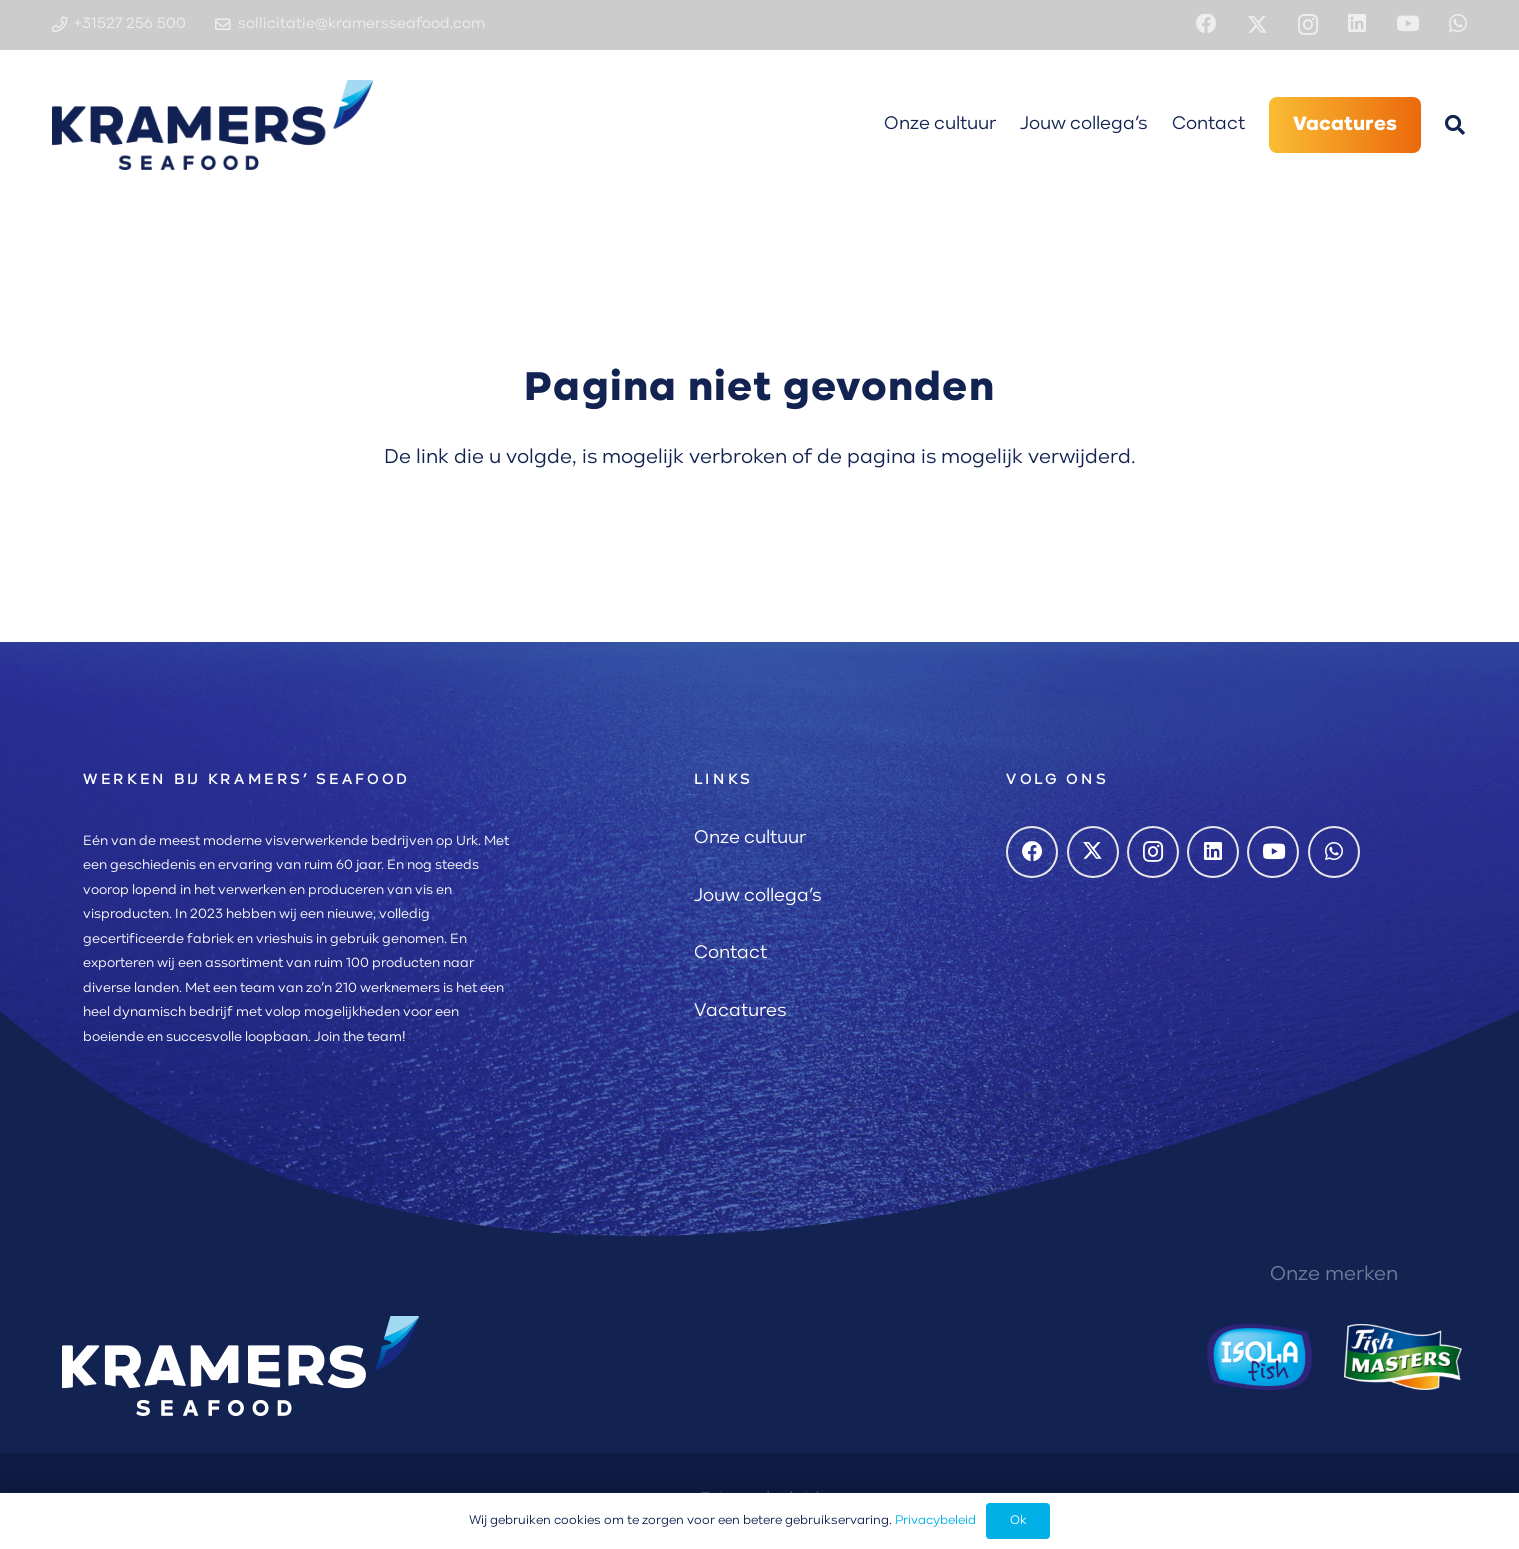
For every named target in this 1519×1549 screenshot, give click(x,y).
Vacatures (740, 1011)
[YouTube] (1407, 24)
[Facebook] (1206, 24)
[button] (1455, 125)
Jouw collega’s (758, 896)
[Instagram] (1308, 25)
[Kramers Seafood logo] (212, 125)
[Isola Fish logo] (1260, 1357)
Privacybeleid (935, 1520)
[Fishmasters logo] (1403, 1357)
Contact (730, 953)
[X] (1257, 25)
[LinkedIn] (1357, 24)
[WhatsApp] (1458, 24)
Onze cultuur (750, 838)
